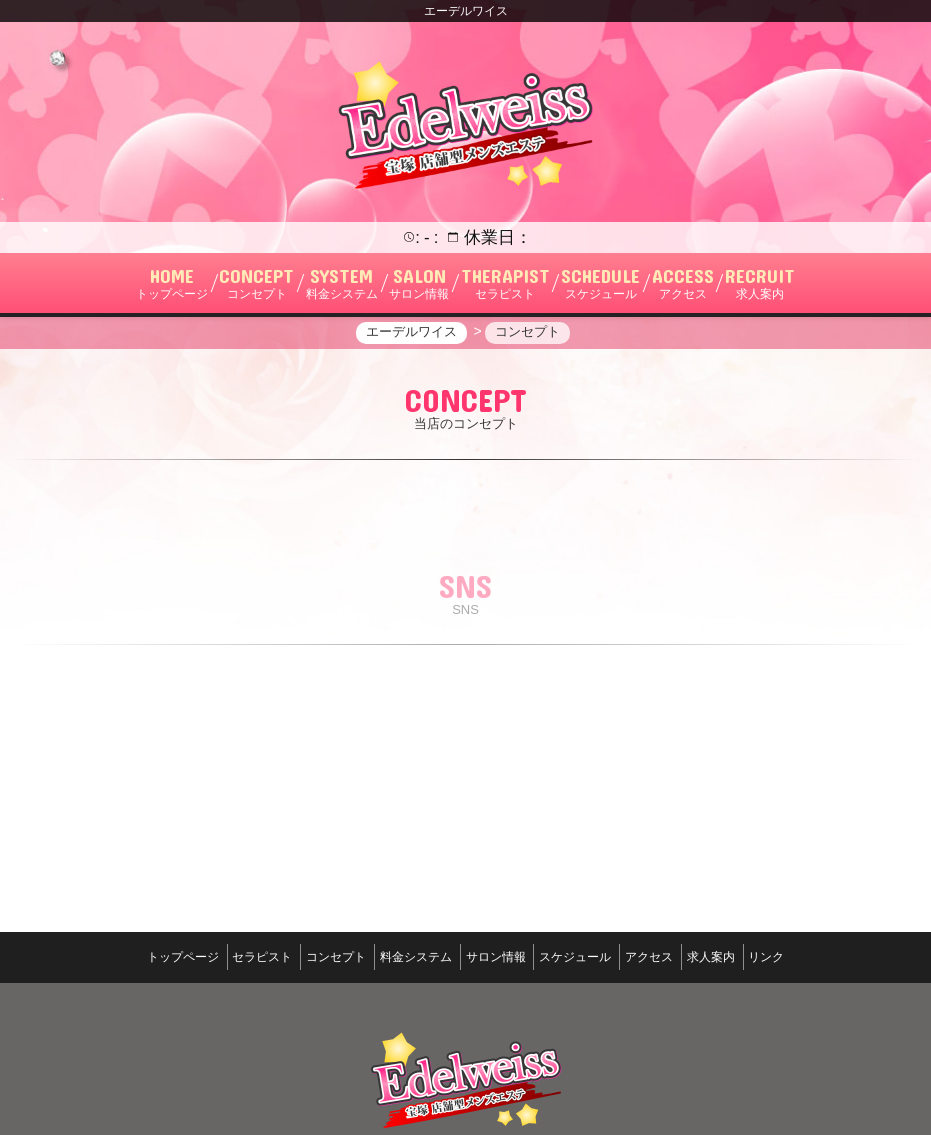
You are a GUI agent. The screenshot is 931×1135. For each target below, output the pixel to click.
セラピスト (221, 1024)
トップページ (128, 1024)
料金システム (402, 1024)
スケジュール (589, 1024)
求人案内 (752, 1024)
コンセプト (309, 1024)
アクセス (676, 1024)
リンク (821, 1024)
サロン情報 (496, 1024)
